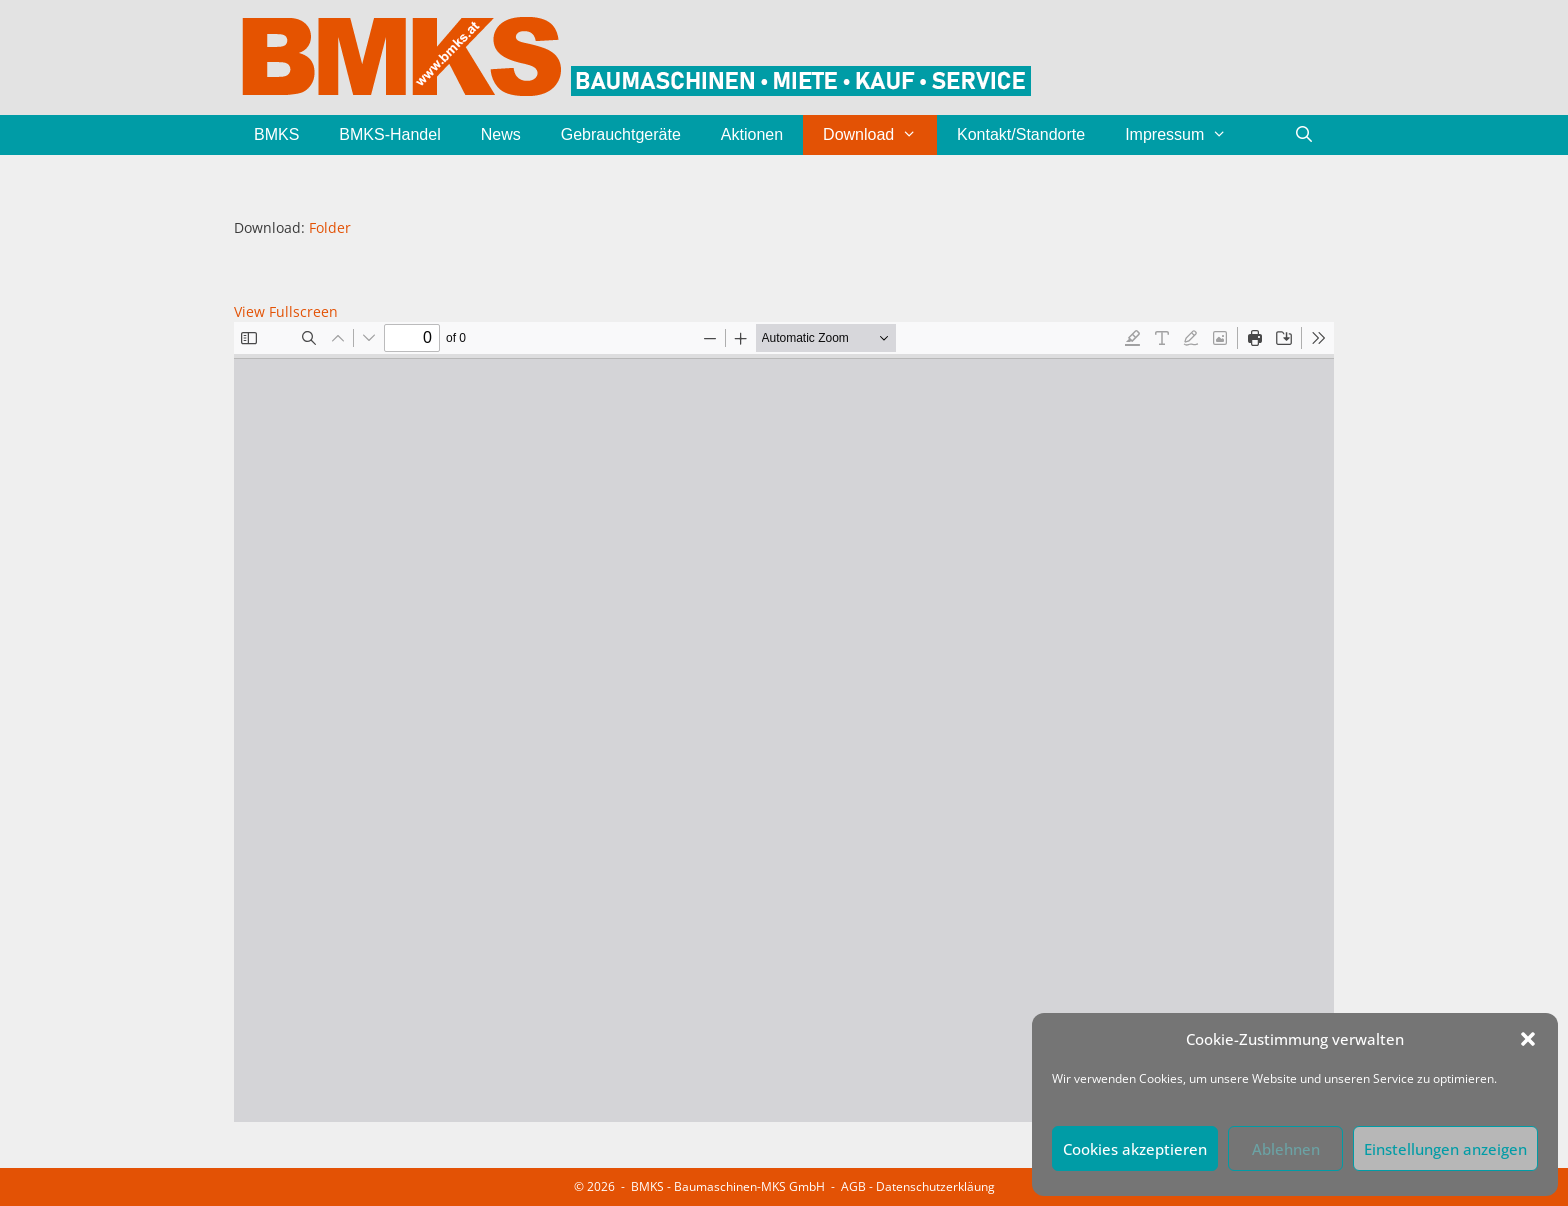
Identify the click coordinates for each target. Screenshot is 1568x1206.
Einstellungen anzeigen (1445, 1149)
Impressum (1186, 135)
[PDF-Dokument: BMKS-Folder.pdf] (784, 722)
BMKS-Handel (389, 134)
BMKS (276, 134)
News (501, 134)
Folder (330, 227)
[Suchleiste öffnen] (1303, 135)
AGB (853, 1186)
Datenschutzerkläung (935, 1186)
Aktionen (752, 134)
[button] (1528, 1039)
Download (880, 135)
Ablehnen (1286, 1149)
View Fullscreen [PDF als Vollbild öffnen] (286, 311)
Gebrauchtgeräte (621, 134)
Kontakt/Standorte (1021, 134)
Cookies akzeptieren (1135, 1149)
